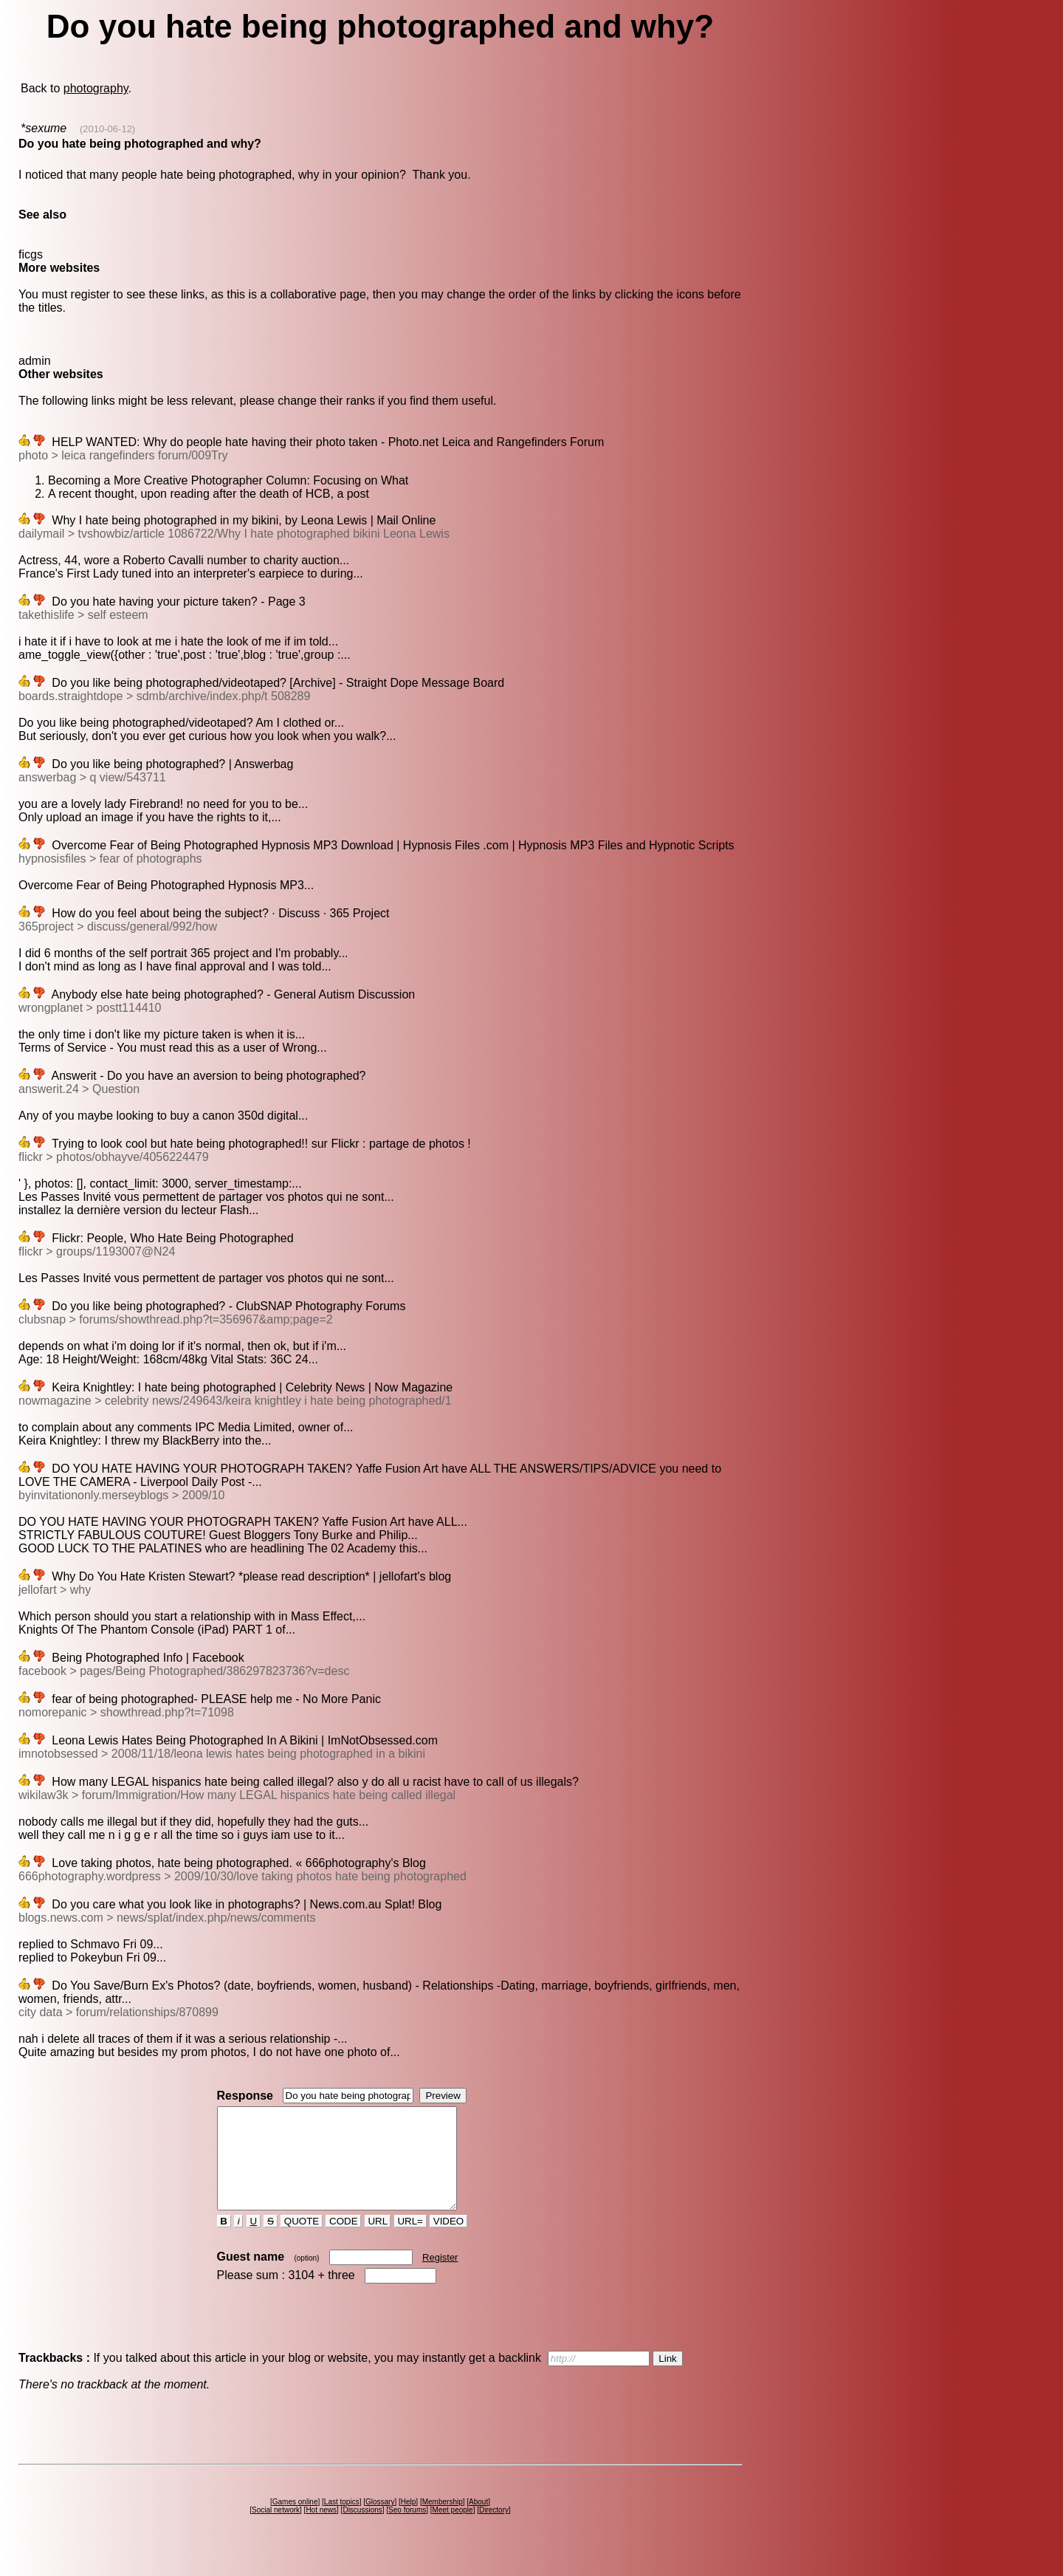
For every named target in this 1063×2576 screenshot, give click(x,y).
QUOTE (301, 2241)
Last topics (342, 2522)
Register (440, 2277)
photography (95, 88)
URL (378, 2241)
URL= (410, 2241)
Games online (295, 2522)
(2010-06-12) (107, 128)
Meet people (453, 2530)
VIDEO (448, 2241)
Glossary (379, 2522)
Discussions (362, 2530)
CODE (343, 2241)
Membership (442, 2522)
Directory (494, 2530)
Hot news (321, 2530)
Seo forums (407, 2530)
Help (408, 2522)
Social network (276, 2530)
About (478, 2522)
